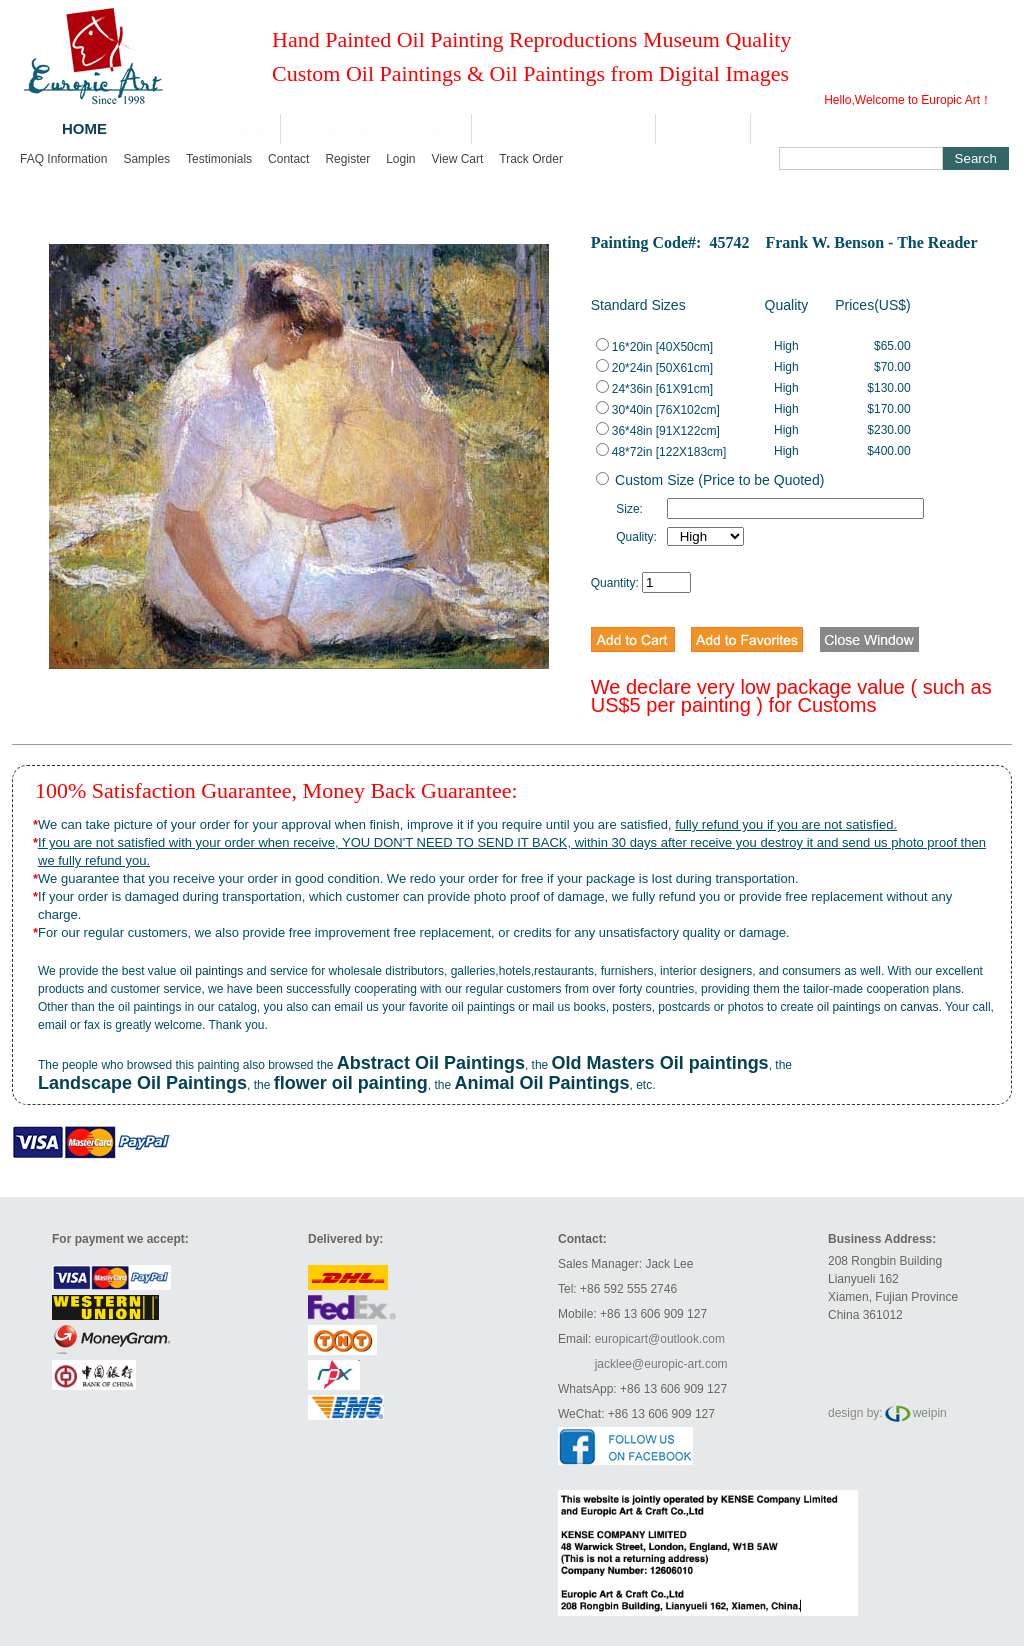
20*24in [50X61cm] (654, 368)
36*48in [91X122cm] (658, 431)
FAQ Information (63, 159)
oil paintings (211, 971)
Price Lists (703, 129)
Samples (146, 159)
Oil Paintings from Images (376, 129)
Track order (531, 159)
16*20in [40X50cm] (654, 347)
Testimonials (219, 159)
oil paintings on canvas (877, 1007)
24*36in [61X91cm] (654, 389)
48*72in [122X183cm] (661, 452)
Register (347, 159)
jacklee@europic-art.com (661, 1364)
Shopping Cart (838, 129)
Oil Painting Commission (563, 129)
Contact (288, 159)
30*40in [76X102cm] (658, 410)
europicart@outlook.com (660, 1339)
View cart (458, 159)
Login (400, 159)
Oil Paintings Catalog (199, 129)
